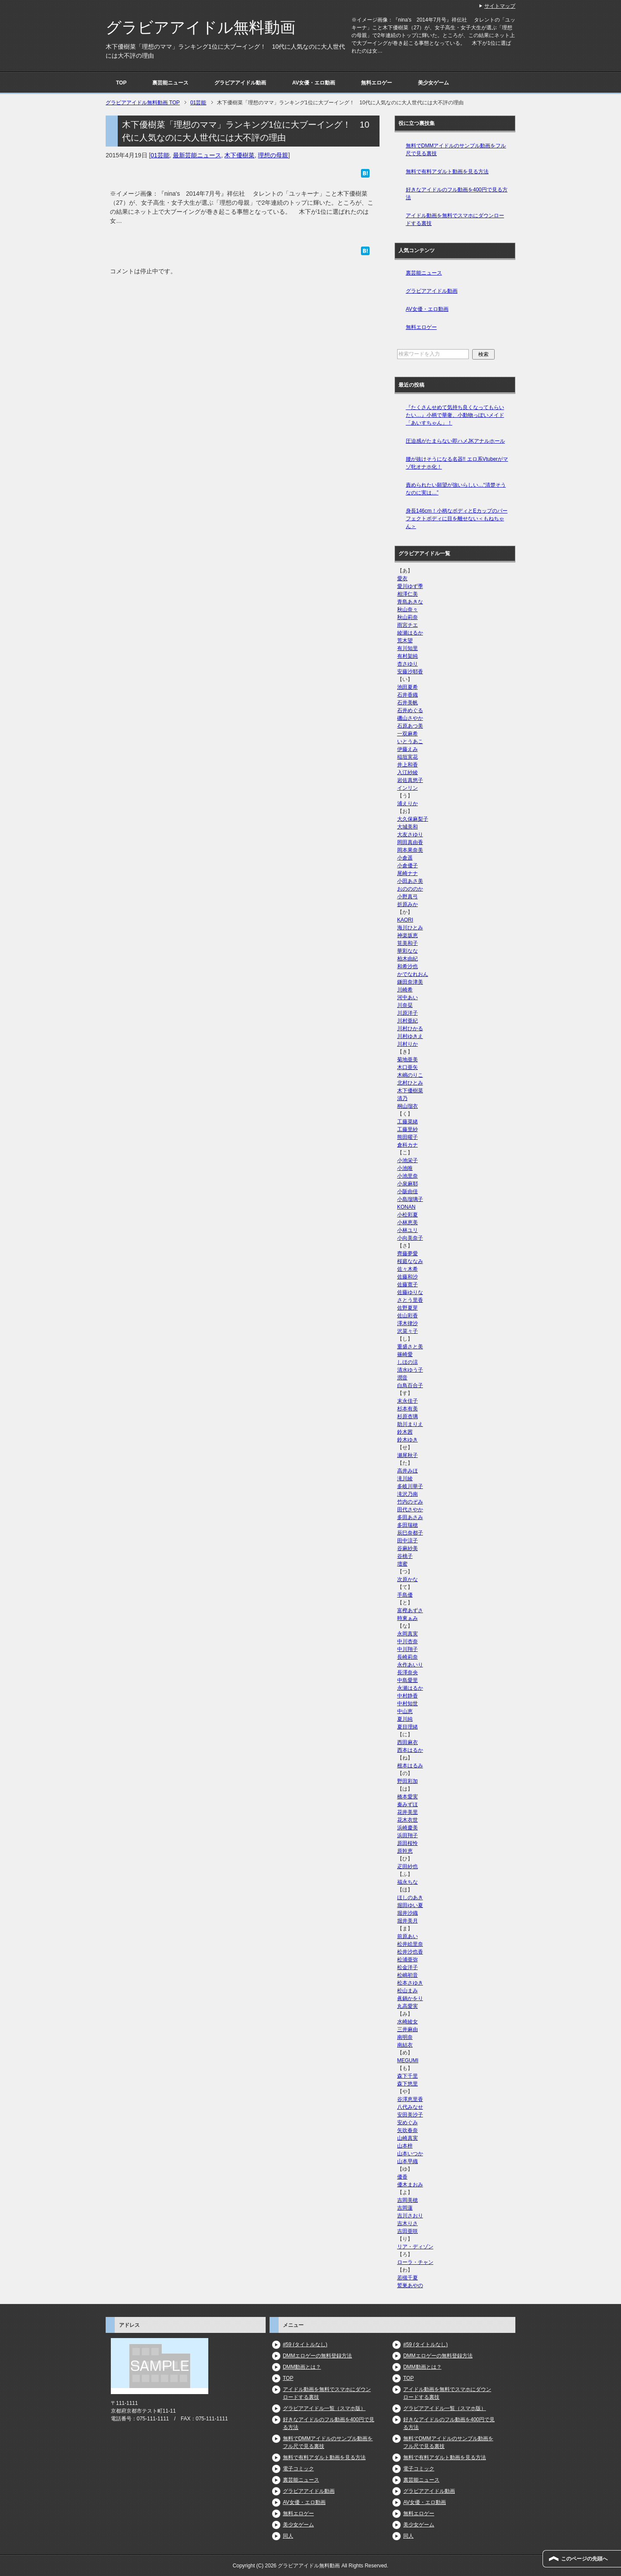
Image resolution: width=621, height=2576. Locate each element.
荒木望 (405, 641)
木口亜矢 (407, 1067)
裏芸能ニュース (170, 83)
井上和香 (407, 765)
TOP (121, 83)
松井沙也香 (410, 1952)
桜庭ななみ (410, 1261)
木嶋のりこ (410, 1075)
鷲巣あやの (410, 2285)
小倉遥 (405, 858)
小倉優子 (407, 866)
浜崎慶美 (407, 1828)
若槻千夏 (407, 2278)
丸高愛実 (407, 2006)
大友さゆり (410, 835)
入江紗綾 (407, 772)
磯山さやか (410, 718)
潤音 (402, 1378)
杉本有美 (407, 1409)
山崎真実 (407, 2138)
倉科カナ (407, 1145)
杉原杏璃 (407, 1416)
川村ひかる (410, 1028)
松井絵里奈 (410, 1944)
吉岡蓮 (405, 2208)
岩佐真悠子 (410, 780)
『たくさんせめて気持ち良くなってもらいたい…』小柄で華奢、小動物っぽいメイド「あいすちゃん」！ (455, 415)
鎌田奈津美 (410, 982)
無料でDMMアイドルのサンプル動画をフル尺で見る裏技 (456, 149)
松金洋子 (407, 1967)
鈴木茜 (405, 1432)
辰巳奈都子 (410, 1533)
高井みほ (407, 1471)
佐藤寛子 (407, 1285)
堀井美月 (407, 1921)
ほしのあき (410, 1897)
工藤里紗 (407, 1129)
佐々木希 (407, 1269)
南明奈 (405, 2037)
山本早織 (407, 2161)
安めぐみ (407, 2123)
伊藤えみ (407, 749)
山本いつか (410, 2154)
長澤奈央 (407, 1672)
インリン (407, 788)
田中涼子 (407, 1541)
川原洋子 (407, 1013)
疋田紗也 (407, 1866)
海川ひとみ (410, 928)
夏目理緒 (407, 1727)
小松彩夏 (407, 1215)
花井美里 (407, 1812)
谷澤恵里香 (410, 2099)
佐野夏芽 (407, 1308)
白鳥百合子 (410, 1385)
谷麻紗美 (407, 1548)
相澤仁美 (407, 594)
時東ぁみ (407, 1618)
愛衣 (402, 578)
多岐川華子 (410, 1486)
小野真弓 (407, 897)
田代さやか (410, 1510)
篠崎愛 (405, 1354)
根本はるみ (410, 1766)
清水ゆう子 (410, 1370)
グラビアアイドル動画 (240, 83)
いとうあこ (410, 741)
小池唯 (405, 1168)
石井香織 (407, 695)
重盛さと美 (410, 1347)
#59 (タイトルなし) (305, 2345)
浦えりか (407, 803)
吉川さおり (410, 2216)
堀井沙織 (407, 1913)
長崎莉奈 (407, 1657)
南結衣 (405, 2045)
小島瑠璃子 (410, 1199)
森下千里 (407, 2076)
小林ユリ (407, 1230)
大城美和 (407, 827)
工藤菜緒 (407, 1122)
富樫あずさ (410, 1610)
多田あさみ (410, 1517)
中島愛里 (407, 1680)
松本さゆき (410, 1983)
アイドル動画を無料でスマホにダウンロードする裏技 (455, 219)
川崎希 (405, 990)
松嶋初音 (407, 1975)
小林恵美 (407, 1222)
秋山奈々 (407, 609)
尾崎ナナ (407, 873)
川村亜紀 (407, 1021)
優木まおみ (410, 2185)
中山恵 (405, 1711)
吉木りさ (407, 2223)
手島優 (405, 1595)
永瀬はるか (410, 1688)
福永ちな (407, 1882)
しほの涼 (407, 1362)
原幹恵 (405, 1851)
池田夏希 (407, 687)
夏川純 (405, 1719)
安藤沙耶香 (410, 672)
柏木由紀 (407, 959)
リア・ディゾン (415, 2247)
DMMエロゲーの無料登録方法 (317, 2356)
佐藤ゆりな (410, 1292)
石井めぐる (410, 710)
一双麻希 (407, 734)
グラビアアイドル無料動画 (200, 27)
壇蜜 (402, 1564)
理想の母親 (273, 155)
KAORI (405, 920)
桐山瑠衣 (407, 1106)
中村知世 (407, 1704)
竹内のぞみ (410, 1502)
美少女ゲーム (433, 83)
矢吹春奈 (407, 2130)
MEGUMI (407, 2060)
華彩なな (407, 951)
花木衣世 (407, 1820)
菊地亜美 (407, 1060)
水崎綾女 (407, 2022)
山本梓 (405, 2146)
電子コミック (298, 2469)
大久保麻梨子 (412, 819)
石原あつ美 (410, 726)
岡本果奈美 (410, 850)
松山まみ (407, 1991)
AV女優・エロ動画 (313, 83)
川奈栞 (405, 1005)
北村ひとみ (410, 1083)
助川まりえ (410, 1424)
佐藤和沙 (407, 1277)
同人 (288, 2536)
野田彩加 (407, 1781)
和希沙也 (407, 966)
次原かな (407, 1579)
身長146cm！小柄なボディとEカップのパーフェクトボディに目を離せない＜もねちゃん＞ (457, 518)
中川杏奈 (407, 1641)
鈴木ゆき (407, 1440)
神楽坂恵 (407, 935)
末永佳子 (407, 1401)
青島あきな (410, 602)
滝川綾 (405, 1479)
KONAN (406, 1207)
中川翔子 (407, 1649)
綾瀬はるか (410, 633)
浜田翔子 (407, 1835)
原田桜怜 (407, 1843)
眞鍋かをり (410, 1998)
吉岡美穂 (407, 2200)
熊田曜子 (407, 1137)
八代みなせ (410, 2107)
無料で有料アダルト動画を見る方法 (447, 172)
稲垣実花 (407, 757)
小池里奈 (407, 1176)
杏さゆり (407, 664)
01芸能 (160, 155)
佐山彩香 (407, 1316)
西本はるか (410, 1750)
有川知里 (407, 648)
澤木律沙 (407, 1323)
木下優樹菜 (239, 155)
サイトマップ (499, 6)
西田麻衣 (407, 1742)
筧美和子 (407, 943)
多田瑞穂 (407, 1525)
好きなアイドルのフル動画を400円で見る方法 (457, 193)
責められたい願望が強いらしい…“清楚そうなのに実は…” (456, 489)
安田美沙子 (410, 2115)
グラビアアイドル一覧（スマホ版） (324, 2408)
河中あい (407, 997)
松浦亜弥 (407, 1960)
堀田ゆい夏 (410, 1905)
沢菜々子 (407, 1331)
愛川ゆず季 (410, 586)
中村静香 (407, 1696)
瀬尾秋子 (407, 1455)
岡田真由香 (410, 842)
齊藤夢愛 (407, 1253)
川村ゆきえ (410, 1036)
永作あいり (410, 1665)
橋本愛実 (407, 1797)
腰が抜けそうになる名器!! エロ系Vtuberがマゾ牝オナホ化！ (457, 463)
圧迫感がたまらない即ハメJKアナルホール (455, 441)
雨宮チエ (407, 625)
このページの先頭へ (584, 2559)
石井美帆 (407, 703)
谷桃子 (405, 1556)
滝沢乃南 (407, 1494)
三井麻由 (407, 2029)
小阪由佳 (407, 1191)
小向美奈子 (410, 1238)
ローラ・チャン (415, 2262)
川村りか (407, 1044)
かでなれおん (412, 974)
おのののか (410, 889)
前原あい (407, 1936)
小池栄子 (407, 1160)
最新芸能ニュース (197, 155)
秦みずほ (407, 1804)
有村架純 (407, 656)
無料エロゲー (376, 83)
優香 (402, 2177)
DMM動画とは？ (302, 2367)
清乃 (402, 1098)
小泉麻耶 (407, 1184)
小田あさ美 (410, 881)
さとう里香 (410, 1300)
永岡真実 (407, 1634)
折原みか (407, 904)
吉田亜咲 (407, 2231)
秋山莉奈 (407, 617)
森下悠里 (407, 2084)
